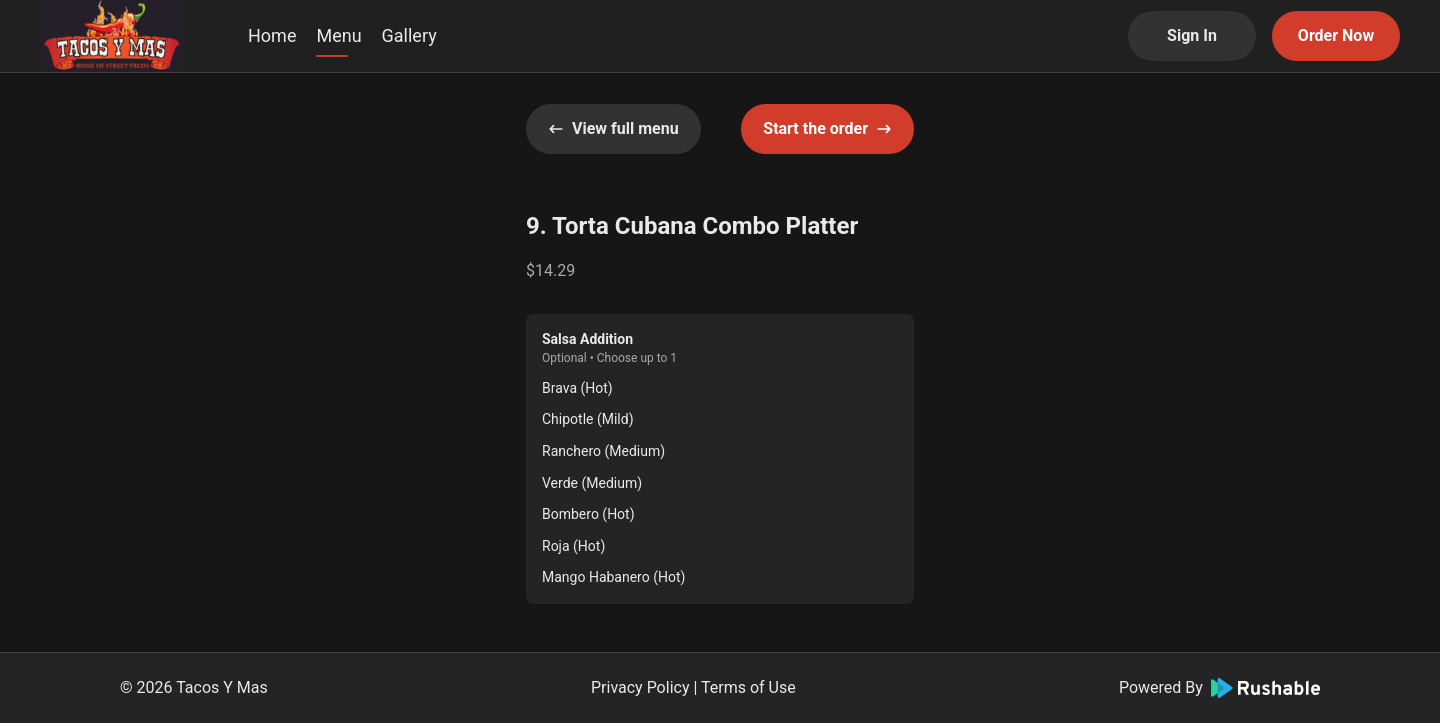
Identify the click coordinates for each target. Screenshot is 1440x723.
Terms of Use (748, 687)
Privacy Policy (640, 687)
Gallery (409, 35)
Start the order (827, 128)
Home (272, 35)
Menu (338, 35)
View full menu (613, 128)
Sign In (1192, 35)
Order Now (1336, 35)
